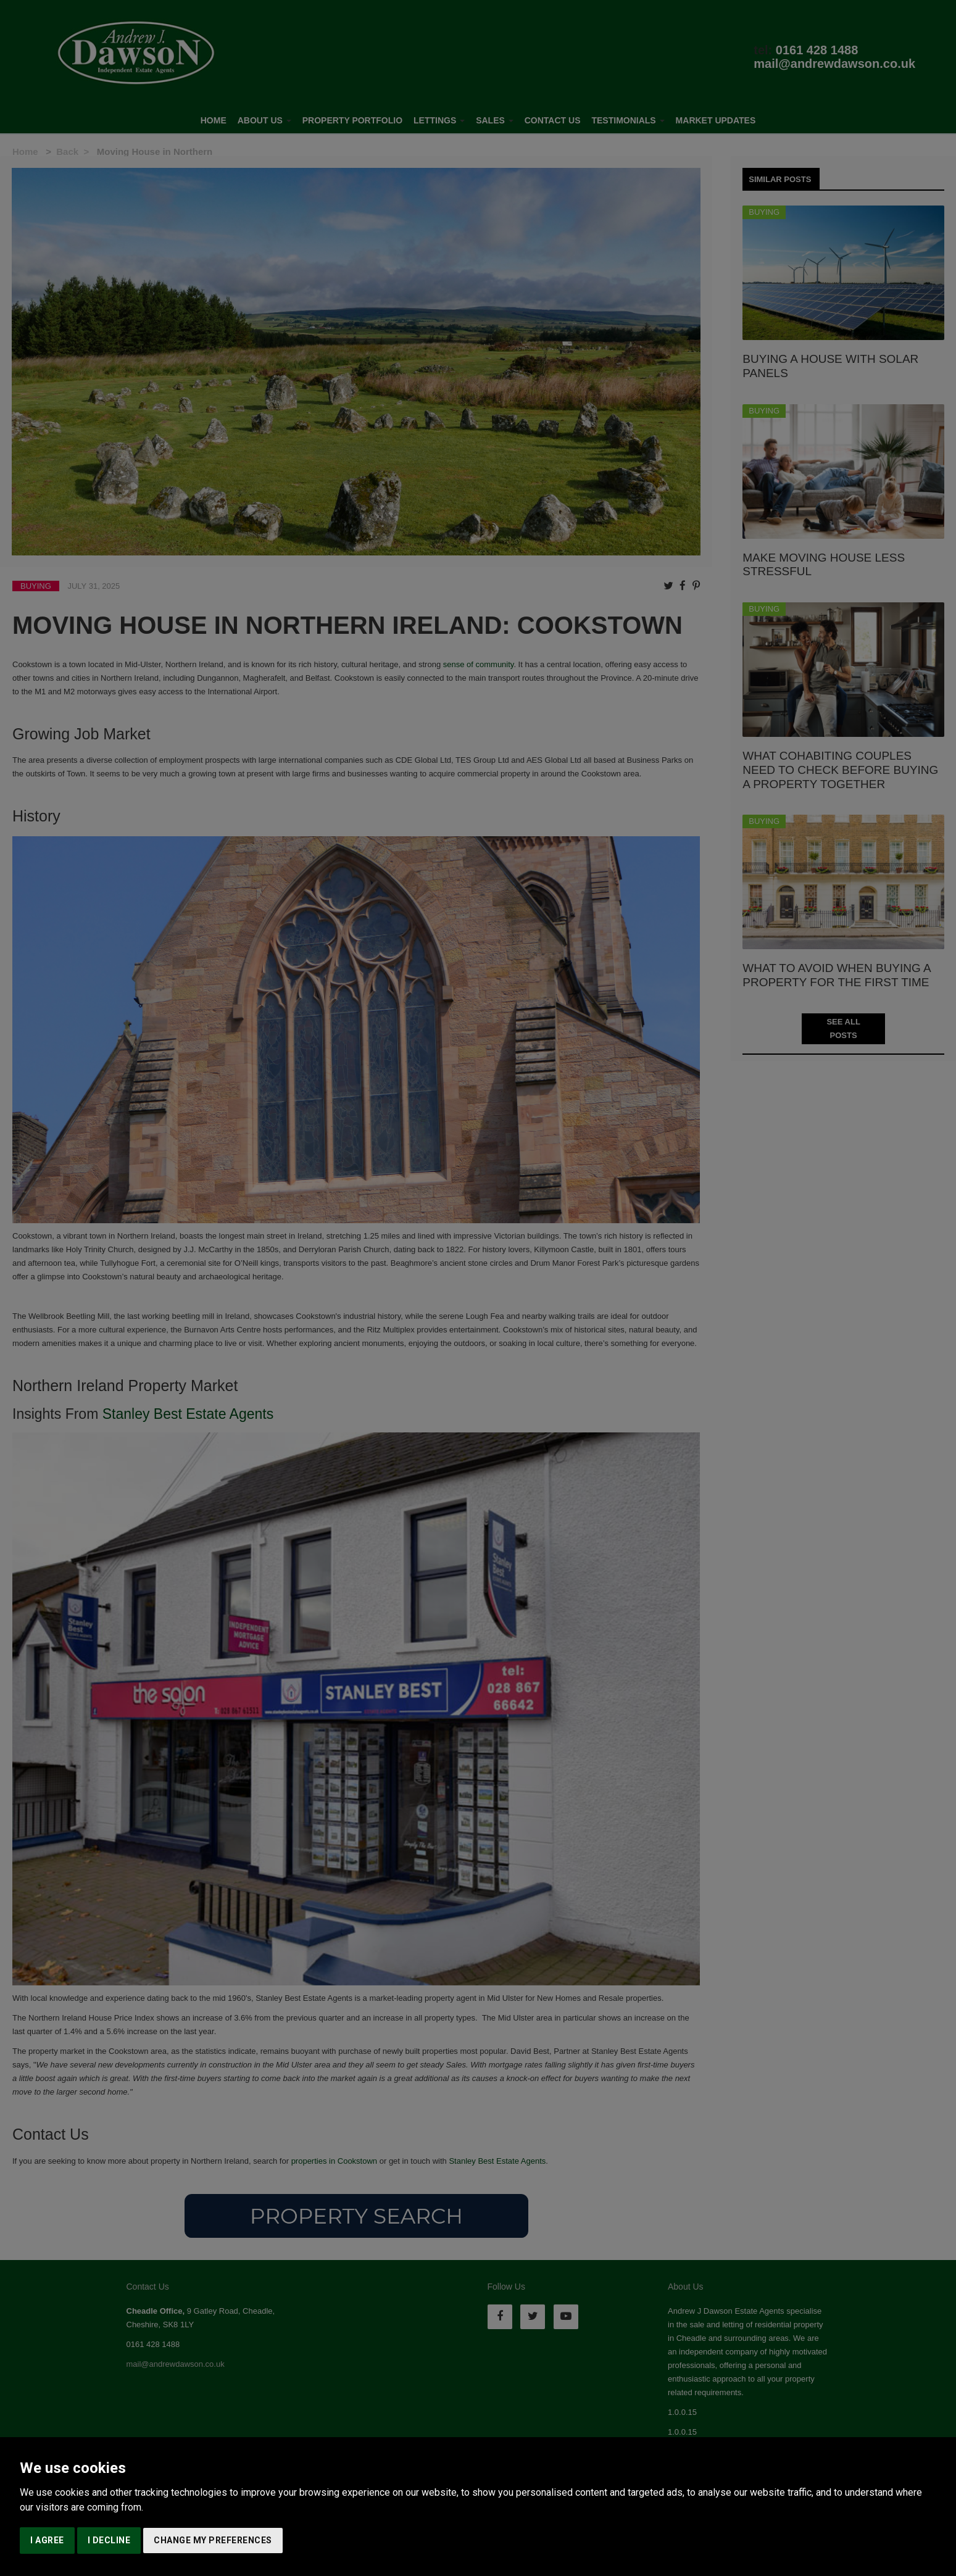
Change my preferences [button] (213, 2540)
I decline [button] (109, 2540)
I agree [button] (47, 2540)
